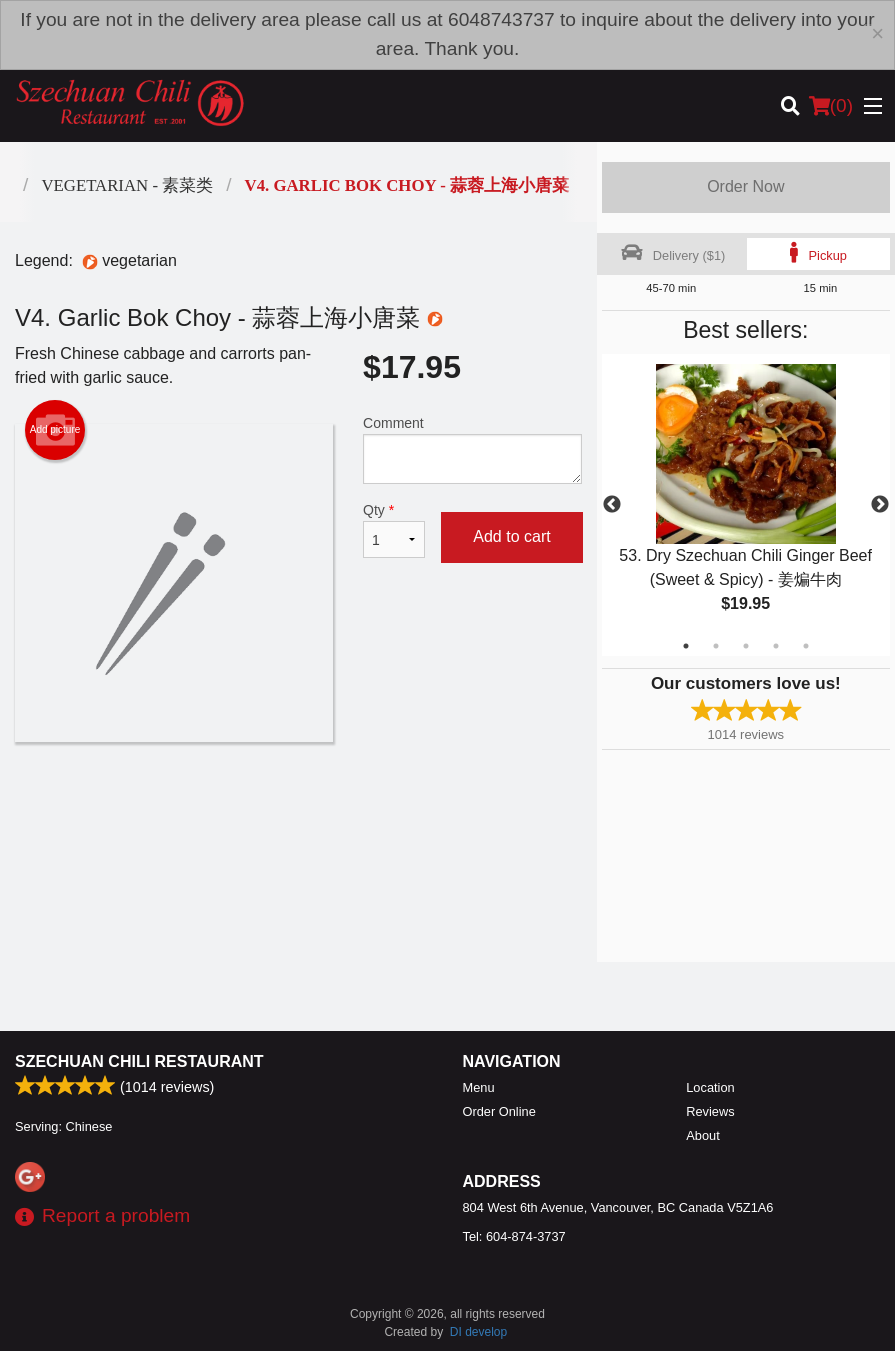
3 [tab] (746, 646)
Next (880, 505)
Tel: (514, 1236)
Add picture (55, 430)
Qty (394, 530)
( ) (831, 106)
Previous (612, 505)
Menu (479, 1087)
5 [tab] (806, 646)
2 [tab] (716, 646)
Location (710, 1087)
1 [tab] (686, 646)
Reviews (710, 1111)
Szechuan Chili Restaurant (139, 1061)
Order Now (745, 186)
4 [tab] (776, 646)
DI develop (478, 1332)
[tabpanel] (746, 505)
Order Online (499, 1111)
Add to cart (511, 536)
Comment (472, 449)
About (702, 1135)
